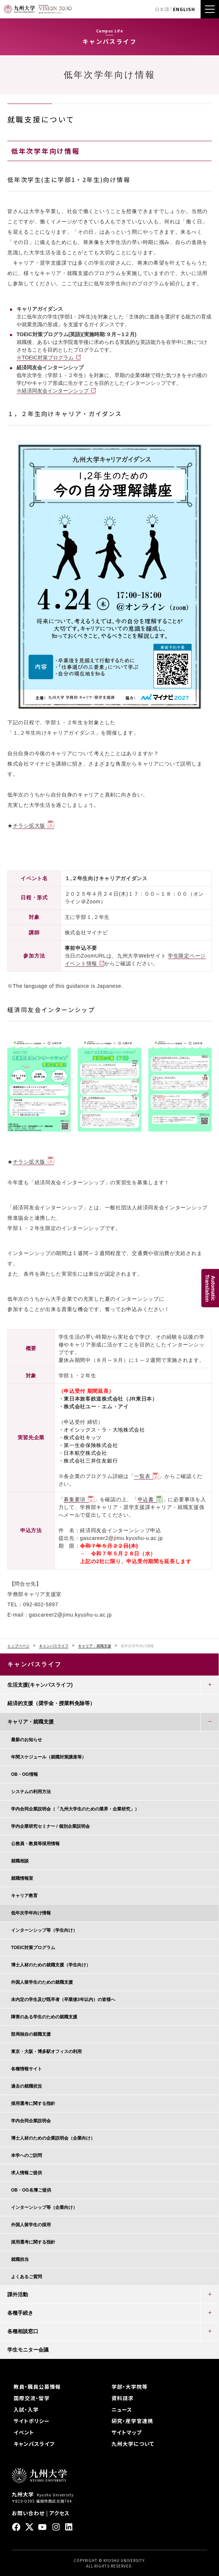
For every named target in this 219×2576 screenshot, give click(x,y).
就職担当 (20, 2259)
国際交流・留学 (32, 2398)
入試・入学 (26, 2409)
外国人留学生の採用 (31, 2224)
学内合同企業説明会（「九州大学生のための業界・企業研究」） (75, 1809)
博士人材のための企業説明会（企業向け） (53, 2138)
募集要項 (74, 1499)
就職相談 (20, 1861)
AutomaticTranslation (210, 1288)
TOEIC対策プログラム (33, 1947)
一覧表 (142, 1476)
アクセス (59, 2513)
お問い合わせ (28, 2513)
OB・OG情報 (24, 1774)
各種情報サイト (26, 2068)
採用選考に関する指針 (33, 2103)
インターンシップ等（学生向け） (44, 1930)
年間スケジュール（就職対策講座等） (48, 1757)
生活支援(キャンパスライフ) (40, 1685)
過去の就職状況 (26, 2086)
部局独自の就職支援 (31, 2034)
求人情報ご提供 (26, 2172)
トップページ (18, 1646)
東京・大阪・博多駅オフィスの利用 (46, 2051)
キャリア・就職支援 (94, 1646)
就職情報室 (22, 1878)
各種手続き (20, 2313)
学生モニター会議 (28, 2350)
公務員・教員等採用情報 (35, 1843)
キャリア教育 (24, 1895)
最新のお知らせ (26, 1739)
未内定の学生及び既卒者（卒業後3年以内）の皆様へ (63, 1999)
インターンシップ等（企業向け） (44, 2207)
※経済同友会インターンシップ (53, 391)
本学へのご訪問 (26, 2155)
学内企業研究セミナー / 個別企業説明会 (50, 1826)
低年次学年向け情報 (31, 1913)
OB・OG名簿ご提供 (31, 2190)
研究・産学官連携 (132, 2421)
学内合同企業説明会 (31, 2120)
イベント (24, 2432)
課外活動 (17, 2294)
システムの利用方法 (31, 1791)
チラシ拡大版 (29, 826)
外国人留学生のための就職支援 (42, 1982)
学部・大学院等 (130, 2386)
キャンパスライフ (53, 1646)
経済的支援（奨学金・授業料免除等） (51, 1703)
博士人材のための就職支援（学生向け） (51, 1964)
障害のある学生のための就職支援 (44, 2016)
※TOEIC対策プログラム (45, 357)
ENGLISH (184, 9)
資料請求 (123, 2398)
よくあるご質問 (26, 2276)
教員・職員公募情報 (37, 2386)
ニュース (122, 2409)
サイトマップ (127, 2432)
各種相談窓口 (22, 2331)
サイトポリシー (32, 2421)
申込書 (146, 1499)
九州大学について (133, 2443)
